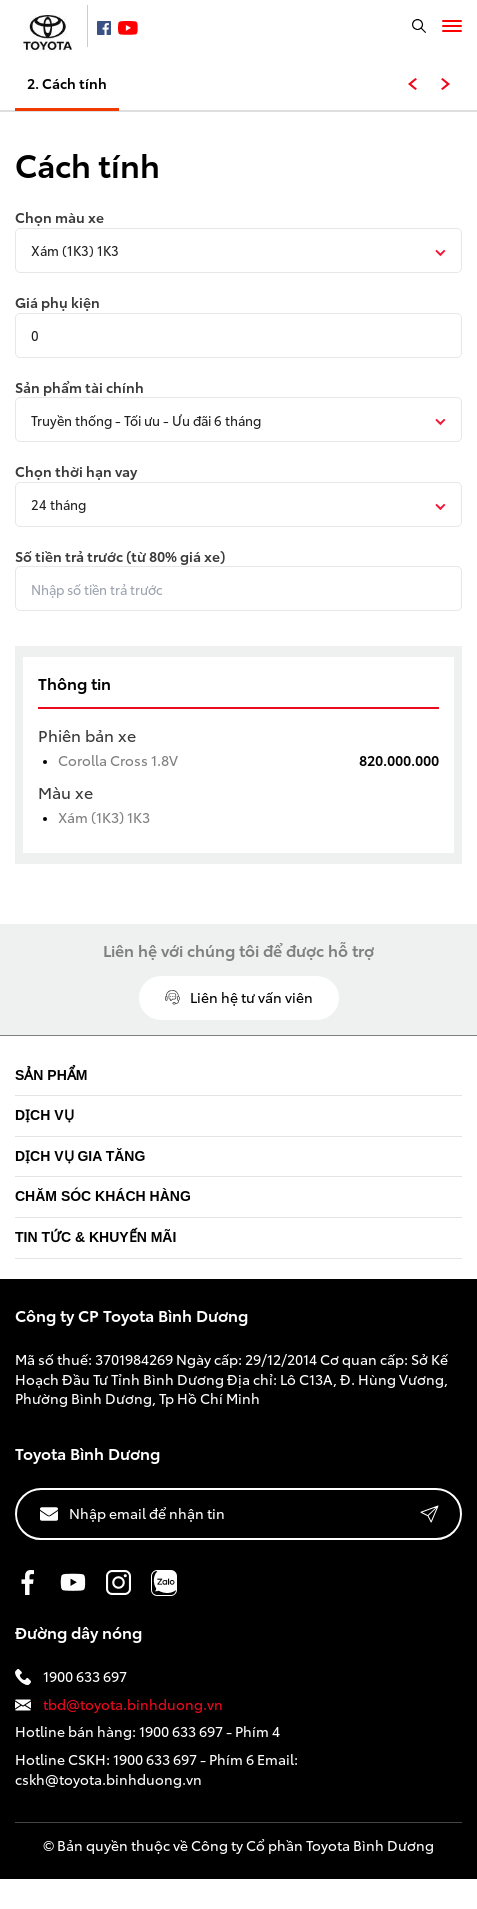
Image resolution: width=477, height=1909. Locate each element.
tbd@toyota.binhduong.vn (119, 1704)
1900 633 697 (71, 1676)
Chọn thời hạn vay (76, 471)
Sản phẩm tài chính (79, 387)
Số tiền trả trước (120, 556)
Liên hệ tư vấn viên (239, 997)
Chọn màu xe (59, 217)
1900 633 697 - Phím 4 (209, 1731)
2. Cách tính (67, 83)
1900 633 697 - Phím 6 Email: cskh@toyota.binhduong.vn (156, 1769)
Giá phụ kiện (57, 302)
